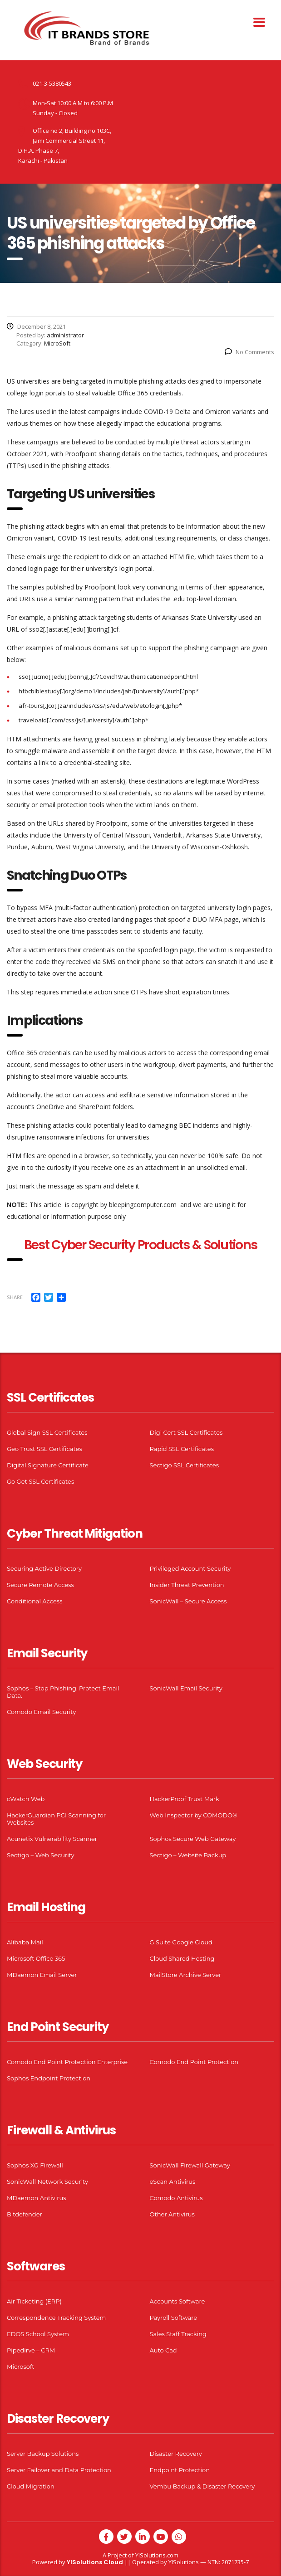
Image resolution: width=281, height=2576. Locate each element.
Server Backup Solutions (43, 2453)
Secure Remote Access (40, 1584)
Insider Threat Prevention (187, 1584)
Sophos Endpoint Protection (48, 2078)
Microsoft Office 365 (36, 1958)
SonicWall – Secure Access (188, 1601)
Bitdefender (24, 2214)
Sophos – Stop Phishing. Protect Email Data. (63, 1692)
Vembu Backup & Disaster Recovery (202, 2486)
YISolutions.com (156, 2555)
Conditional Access (35, 1601)
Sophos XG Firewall (35, 2165)
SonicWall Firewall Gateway (190, 2165)
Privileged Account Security (190, 1568)
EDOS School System (38, 2333)
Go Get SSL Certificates (40, 1481)
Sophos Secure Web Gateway (193, 1838)
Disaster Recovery (176, 2453)
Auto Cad (163, 2350)
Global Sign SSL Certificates (47, 1432)
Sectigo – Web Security (40, 1855)
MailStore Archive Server (186, 1974)
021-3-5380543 (52, 83)
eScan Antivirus (173, 2181)
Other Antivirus (172, 2214)
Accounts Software (177, 2301)
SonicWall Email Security (186, 1688)
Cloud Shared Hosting (182, 1958)
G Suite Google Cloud (181, 1942)
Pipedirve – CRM (31, 2350)
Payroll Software (173, 2317)
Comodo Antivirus (176, 2197)
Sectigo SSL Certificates (184, 1465)
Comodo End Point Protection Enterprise (67, 2061)
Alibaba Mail (25, 1942)
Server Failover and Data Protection (59, 2470)
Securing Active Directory (44, 1568)
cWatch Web (25, 1798)
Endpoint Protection (180, 2470)
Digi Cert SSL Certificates (186, 1432)
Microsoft (21, 2366)
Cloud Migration (30, 2486)
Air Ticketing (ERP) (34, 2301)
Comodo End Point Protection (194, 2061)
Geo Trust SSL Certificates (44, 1448)
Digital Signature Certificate (48, 1465)
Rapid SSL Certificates (182, 1448)
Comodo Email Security (41, 1711)
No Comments (249, 352)
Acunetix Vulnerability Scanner (52, 1838)
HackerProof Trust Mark (184, 1798)
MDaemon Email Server (42, 1974)
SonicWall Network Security (47, 2181)
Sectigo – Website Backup (188, 1855)
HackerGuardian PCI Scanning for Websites (56, 1818)
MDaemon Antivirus (36, 2197)
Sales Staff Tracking (178, 2333)
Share (15, 1297)
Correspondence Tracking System (56, 2317)
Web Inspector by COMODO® (193, 1815)
